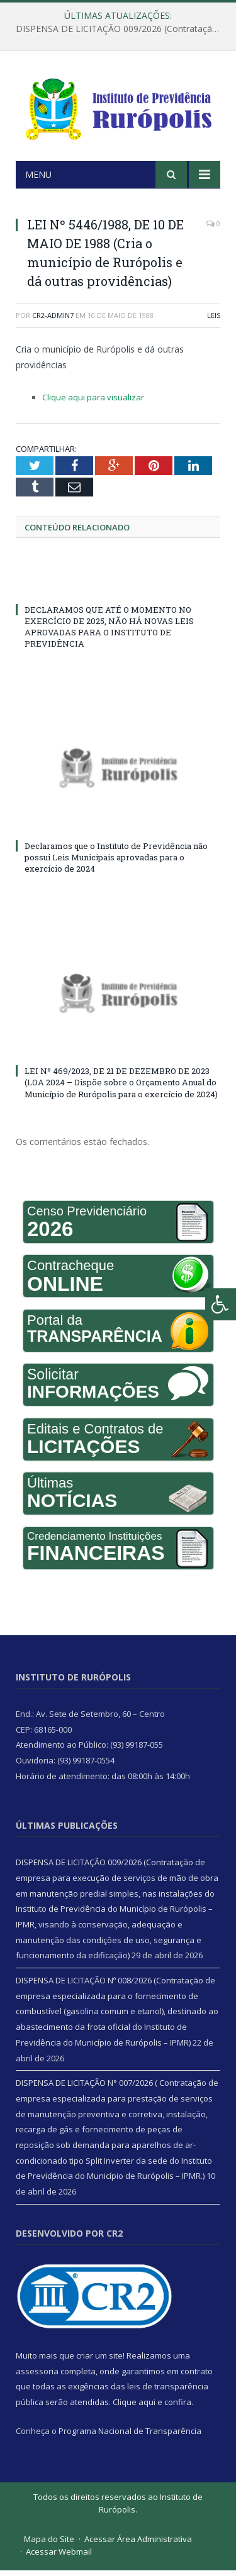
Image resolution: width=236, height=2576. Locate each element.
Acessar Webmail (59, 2557)
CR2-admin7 (53, 321)
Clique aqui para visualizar (93, 402)
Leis (213, 321)
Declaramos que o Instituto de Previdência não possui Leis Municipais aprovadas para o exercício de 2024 (116, 863)
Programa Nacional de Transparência (130, 2436)
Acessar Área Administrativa (138, 2544)
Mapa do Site (49, 2544)
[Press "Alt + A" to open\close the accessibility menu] (220, 1304)
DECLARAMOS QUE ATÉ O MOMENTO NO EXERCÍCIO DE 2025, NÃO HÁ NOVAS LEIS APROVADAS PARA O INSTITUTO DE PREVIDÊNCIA (109, 632)
